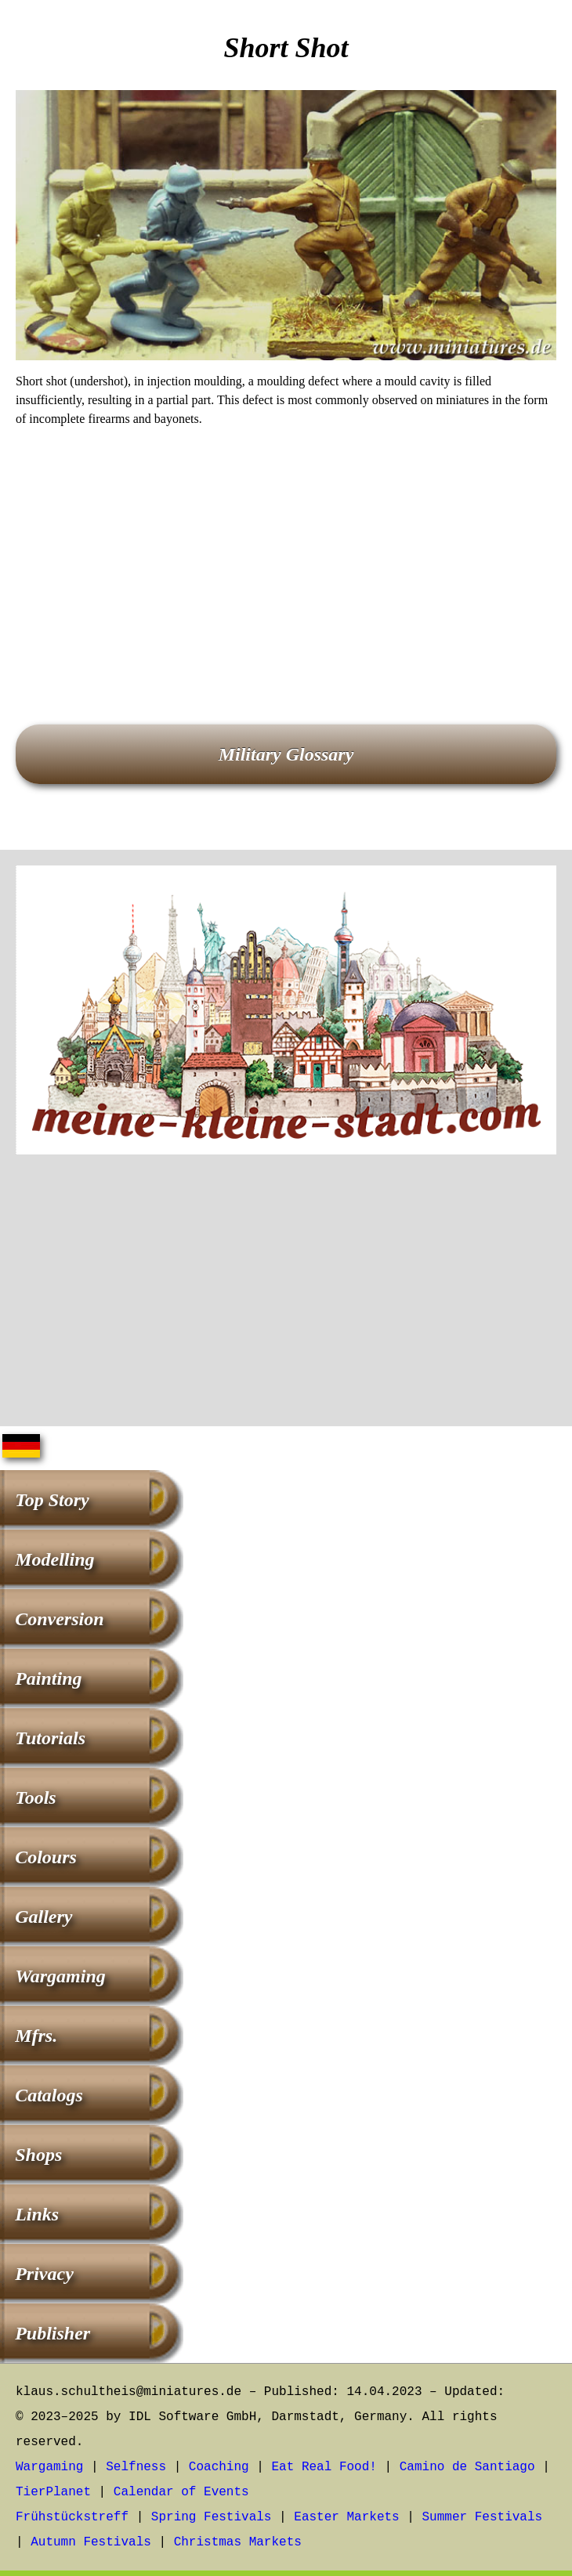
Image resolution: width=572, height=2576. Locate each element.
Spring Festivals (211, 2517)
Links (37, 2214)
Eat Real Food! (323, 2467)
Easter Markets (346, 2517)
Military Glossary (286, 754)
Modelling (54, 1559)
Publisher (52, 2333)
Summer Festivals (482, 2517)
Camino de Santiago (467, 2467)
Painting (48, 1678)
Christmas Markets (238, 2542)
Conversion (59, 1619)
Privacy (44, 2273)
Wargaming (60, 1976)
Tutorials (50, 1738)
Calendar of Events (181, 2492)
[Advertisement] (286, 553)
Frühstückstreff (72, 2517)
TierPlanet (53, 2492)
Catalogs (49, 2095)
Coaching (219, 2467)
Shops (38, 2154)
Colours (46, 1857)
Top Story (52, 1500)
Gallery (43, 1916)
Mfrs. (36, 2035)
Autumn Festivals (91, 2542)
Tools (35, 1797)
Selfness (136, 2467)
